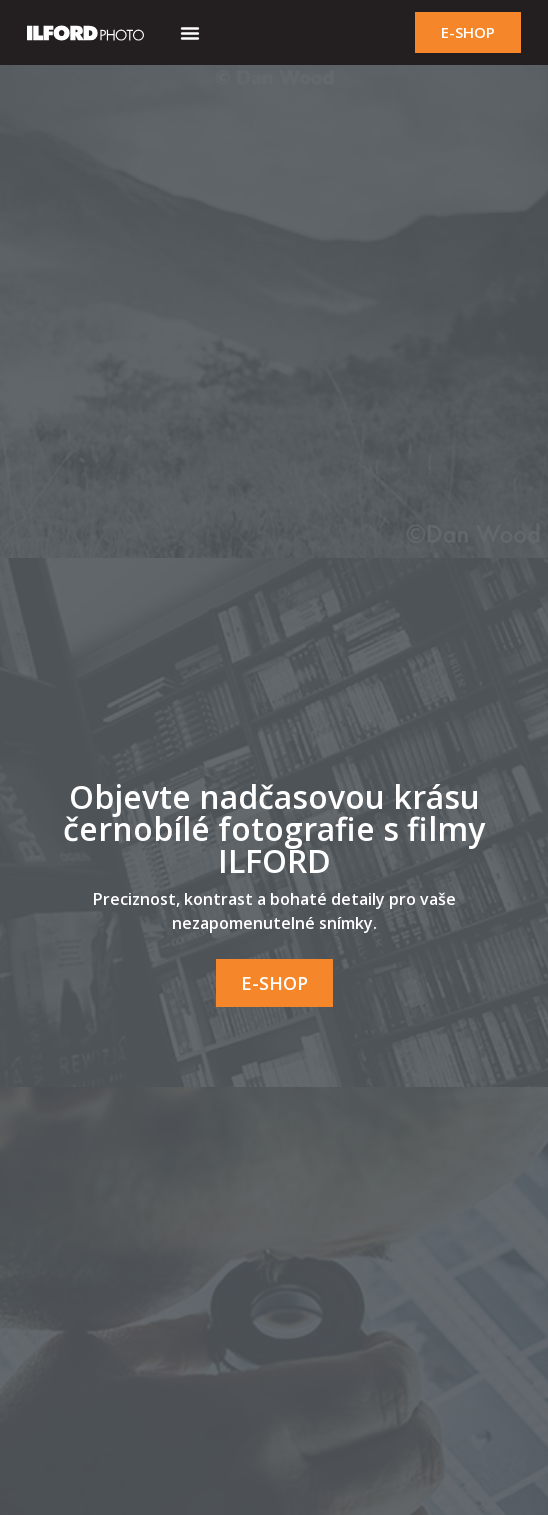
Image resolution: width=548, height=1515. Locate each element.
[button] (190, 33)
